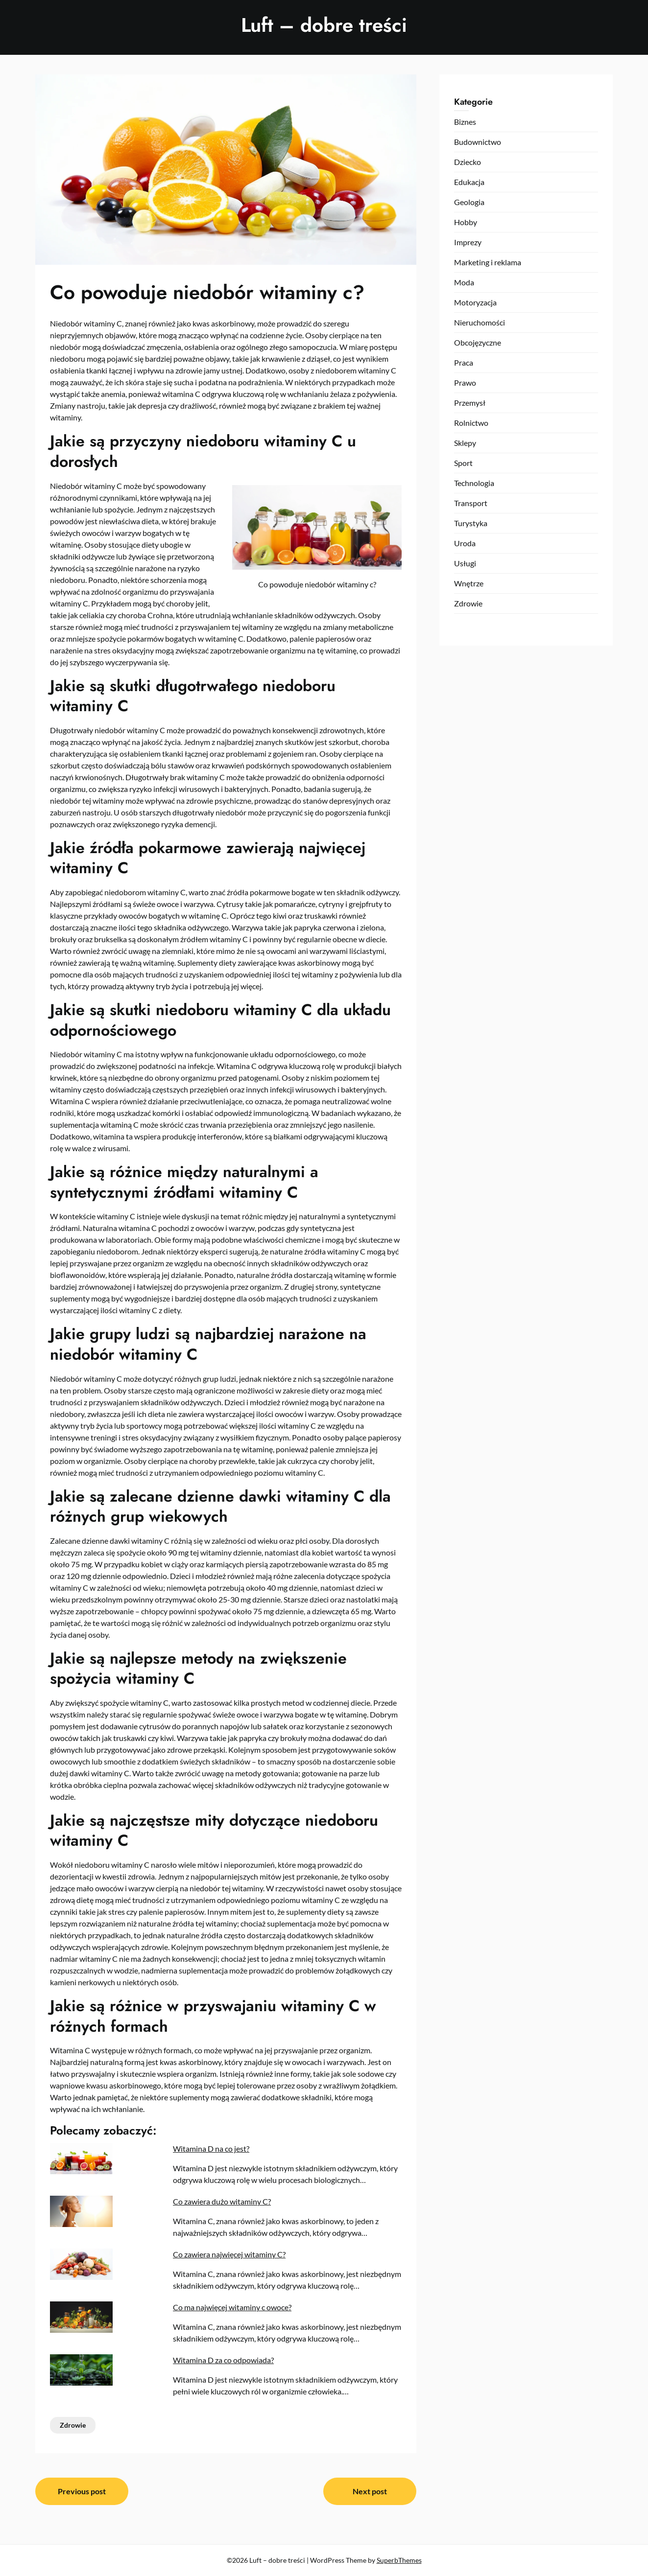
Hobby (465, 222)
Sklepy (465, 442)
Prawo (465, 382)
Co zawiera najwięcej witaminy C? (229, 2254)
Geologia (469, 202)
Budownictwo (477, 141)
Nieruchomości (479, 322)
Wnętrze (468, 583)
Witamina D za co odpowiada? (223, 2360)
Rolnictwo (471, 422)
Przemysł (469, 402)
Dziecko (467, 161)
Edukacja (469, 181)
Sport (463, 462)
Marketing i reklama (487, 262)
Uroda (465, 543)
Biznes (465, 121)
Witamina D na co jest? (211, 2148)
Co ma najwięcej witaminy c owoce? (232, 2307)
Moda (464, 282)
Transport (470, 503)
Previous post (82, 2491)
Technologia (474, 482)
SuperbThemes (399, 2560)
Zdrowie (73, 2425)
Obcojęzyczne (477, 342)
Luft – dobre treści (324, 25)
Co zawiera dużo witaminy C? (222, 2201)
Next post (370, 2491)
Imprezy (467, 242)
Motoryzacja (475, 302)
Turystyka (470, 523)
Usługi (465, 563)
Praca (463, 362)
